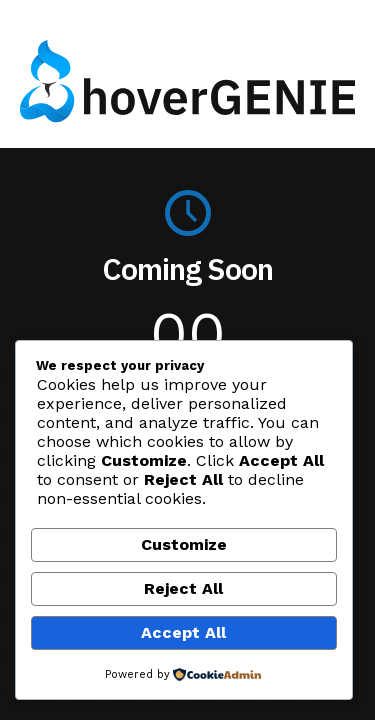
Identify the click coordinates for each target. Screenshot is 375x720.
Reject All (183, 588)
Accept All (183, 632)
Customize (184, 544)
